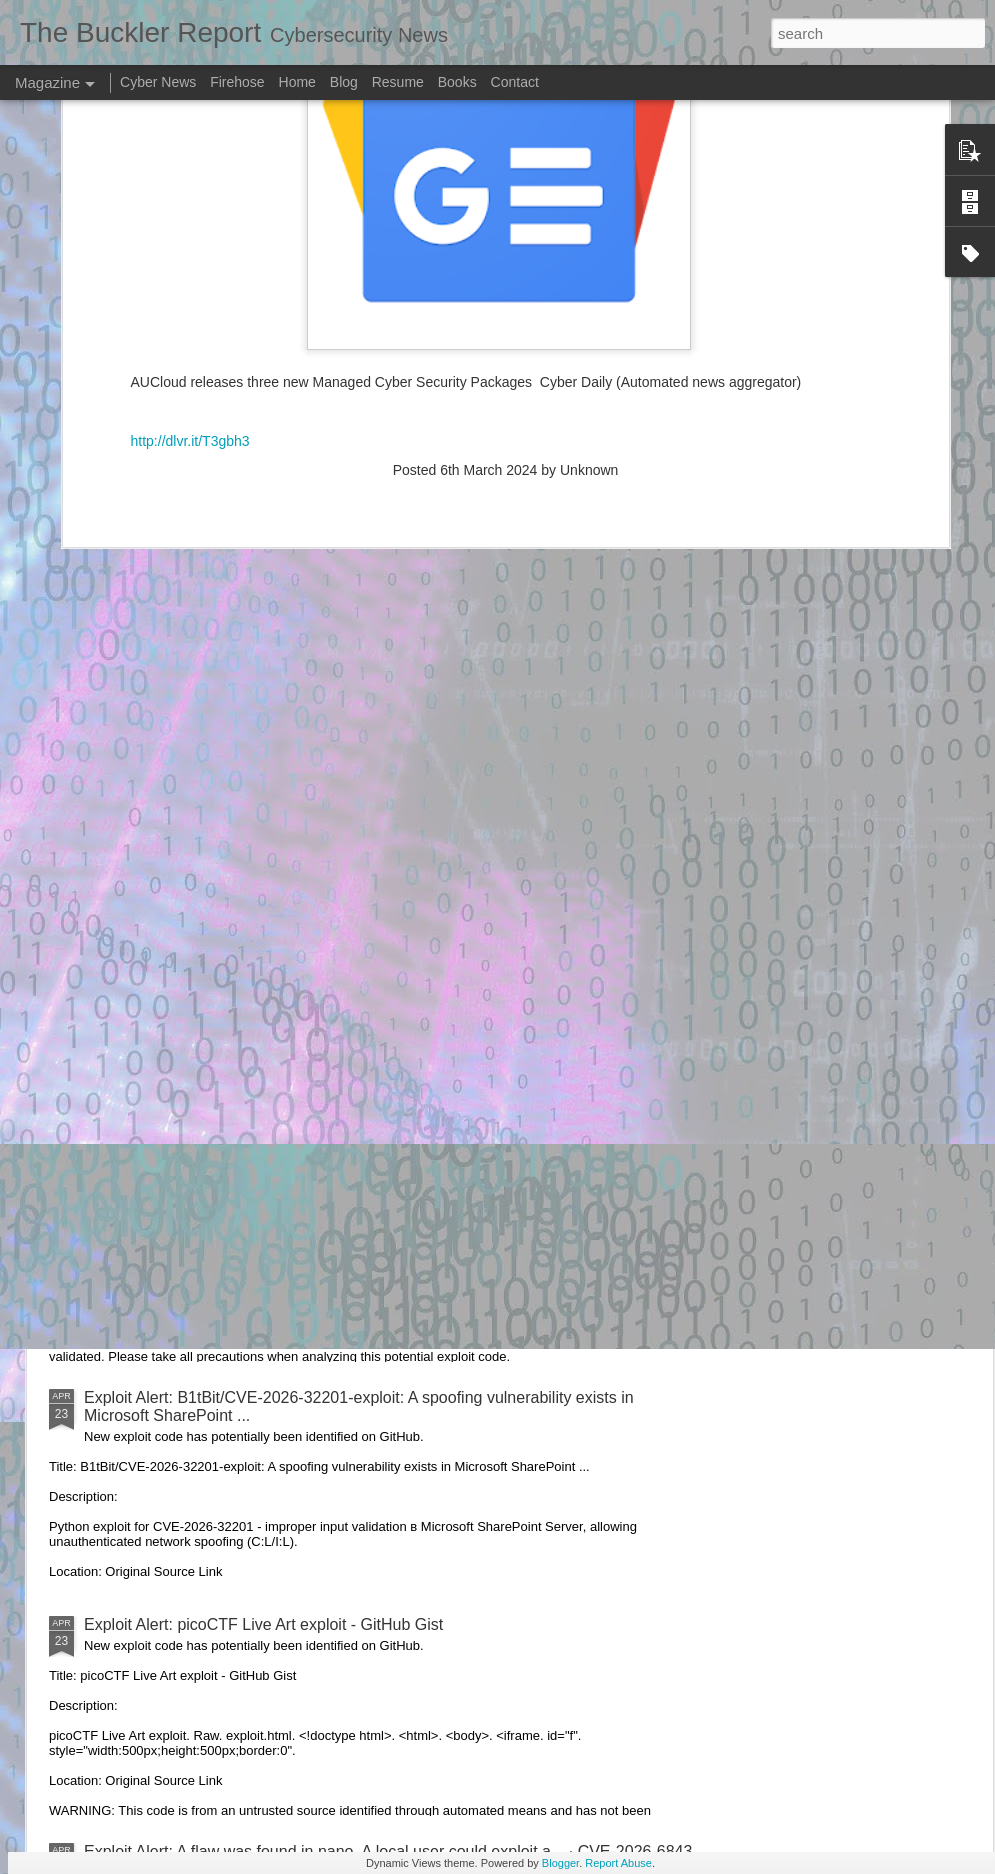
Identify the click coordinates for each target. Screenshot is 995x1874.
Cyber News (158, 82)
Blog (344, 82)
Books (457, 82)
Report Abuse (618, 1863)
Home (297, 82)
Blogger (560, 1863)
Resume (398, 82)
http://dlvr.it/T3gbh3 (190, 194)
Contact (515, 82)
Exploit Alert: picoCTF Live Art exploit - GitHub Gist (263, 1624)
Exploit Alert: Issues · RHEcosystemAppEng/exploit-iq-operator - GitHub (338, 1170)
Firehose (237, 82)
